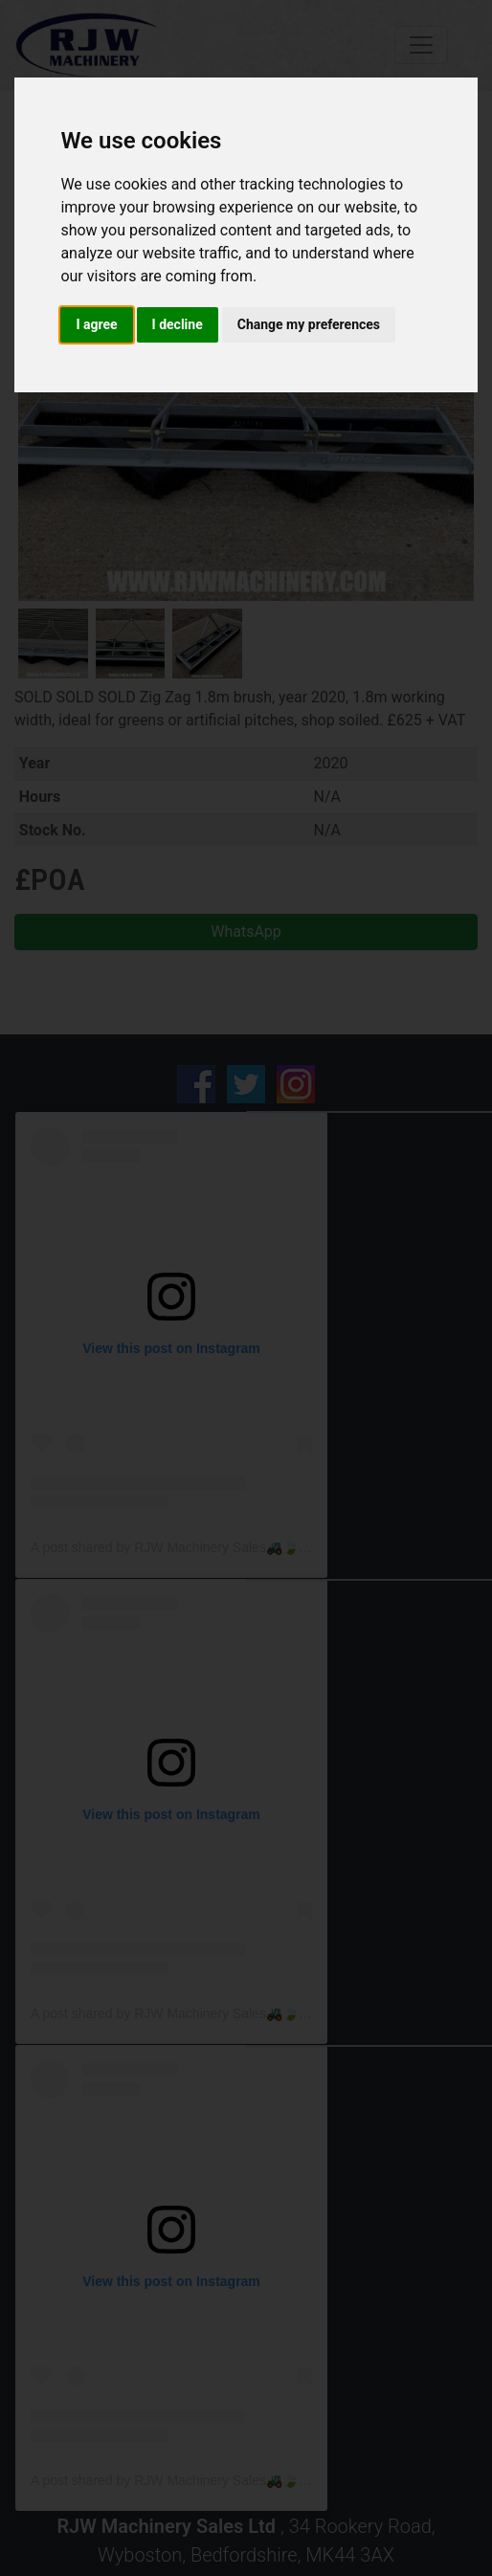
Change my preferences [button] (308, 324)
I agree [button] (96, 324)
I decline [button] (177, 324)
